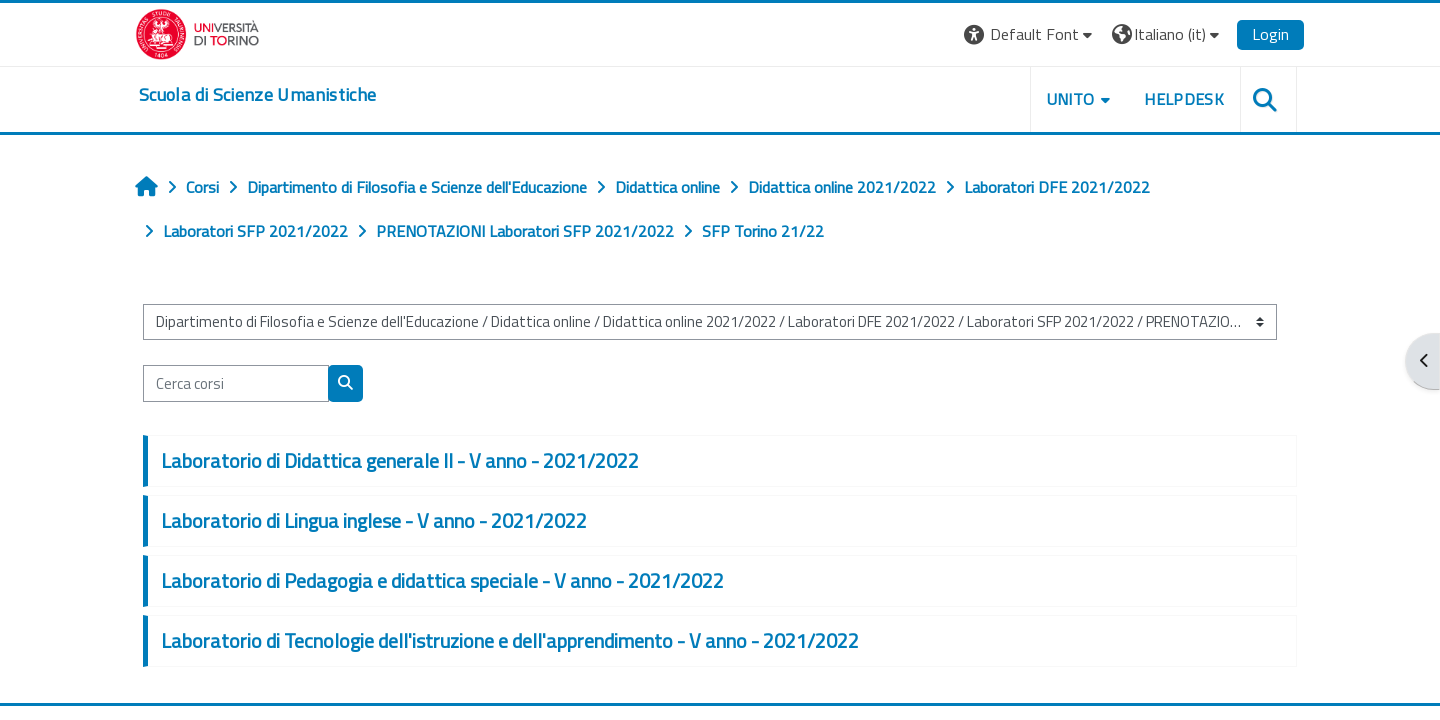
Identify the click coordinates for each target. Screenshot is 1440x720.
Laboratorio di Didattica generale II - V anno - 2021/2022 (400, 460)
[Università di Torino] (197, 32)
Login (1270, 34)
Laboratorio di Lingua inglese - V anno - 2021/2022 (374, 520)
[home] (257, 95)
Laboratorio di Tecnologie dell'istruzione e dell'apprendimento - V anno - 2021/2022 (510, 640)
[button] (1030, 34)
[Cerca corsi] (236, 383)
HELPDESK (1184, 99)
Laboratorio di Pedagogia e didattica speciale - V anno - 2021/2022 (442, 580)
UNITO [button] (1071, 99)
